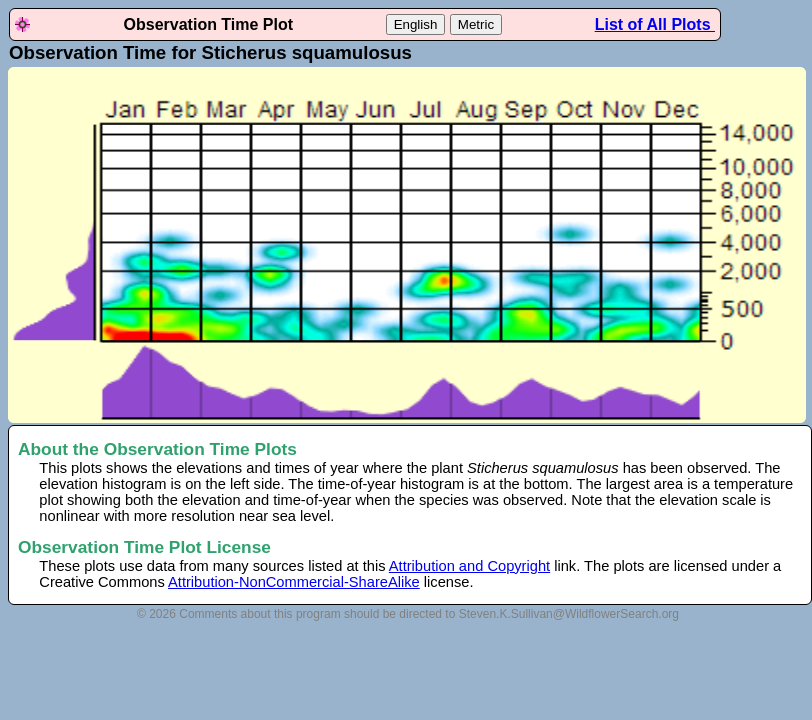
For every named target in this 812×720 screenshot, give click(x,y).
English (416, 24)
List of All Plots (655, 24)
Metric (476, 24)
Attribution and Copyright (469, 566)
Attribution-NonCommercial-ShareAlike (294, 582)
